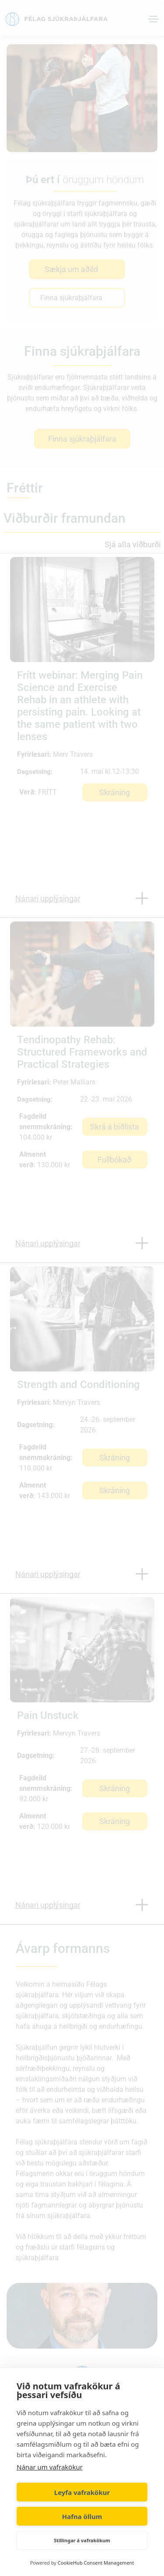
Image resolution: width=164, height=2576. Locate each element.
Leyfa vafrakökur (82, 2492)
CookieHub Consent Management (96, 2562)
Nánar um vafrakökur (50, 2467)
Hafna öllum (82, 2516)
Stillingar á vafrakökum (82, 2540)
